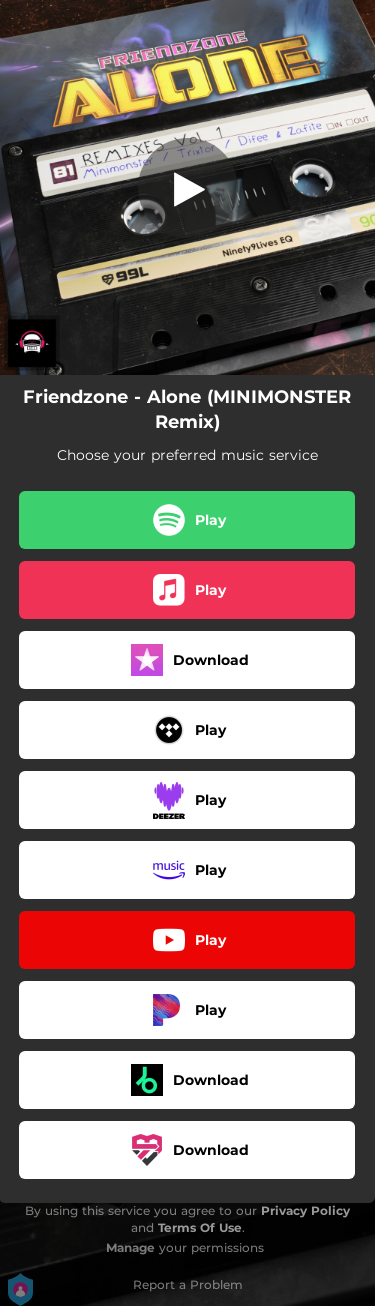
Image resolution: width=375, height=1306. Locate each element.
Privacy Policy (305, 1210)
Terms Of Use (200, 1227)
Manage (130, 1247)
